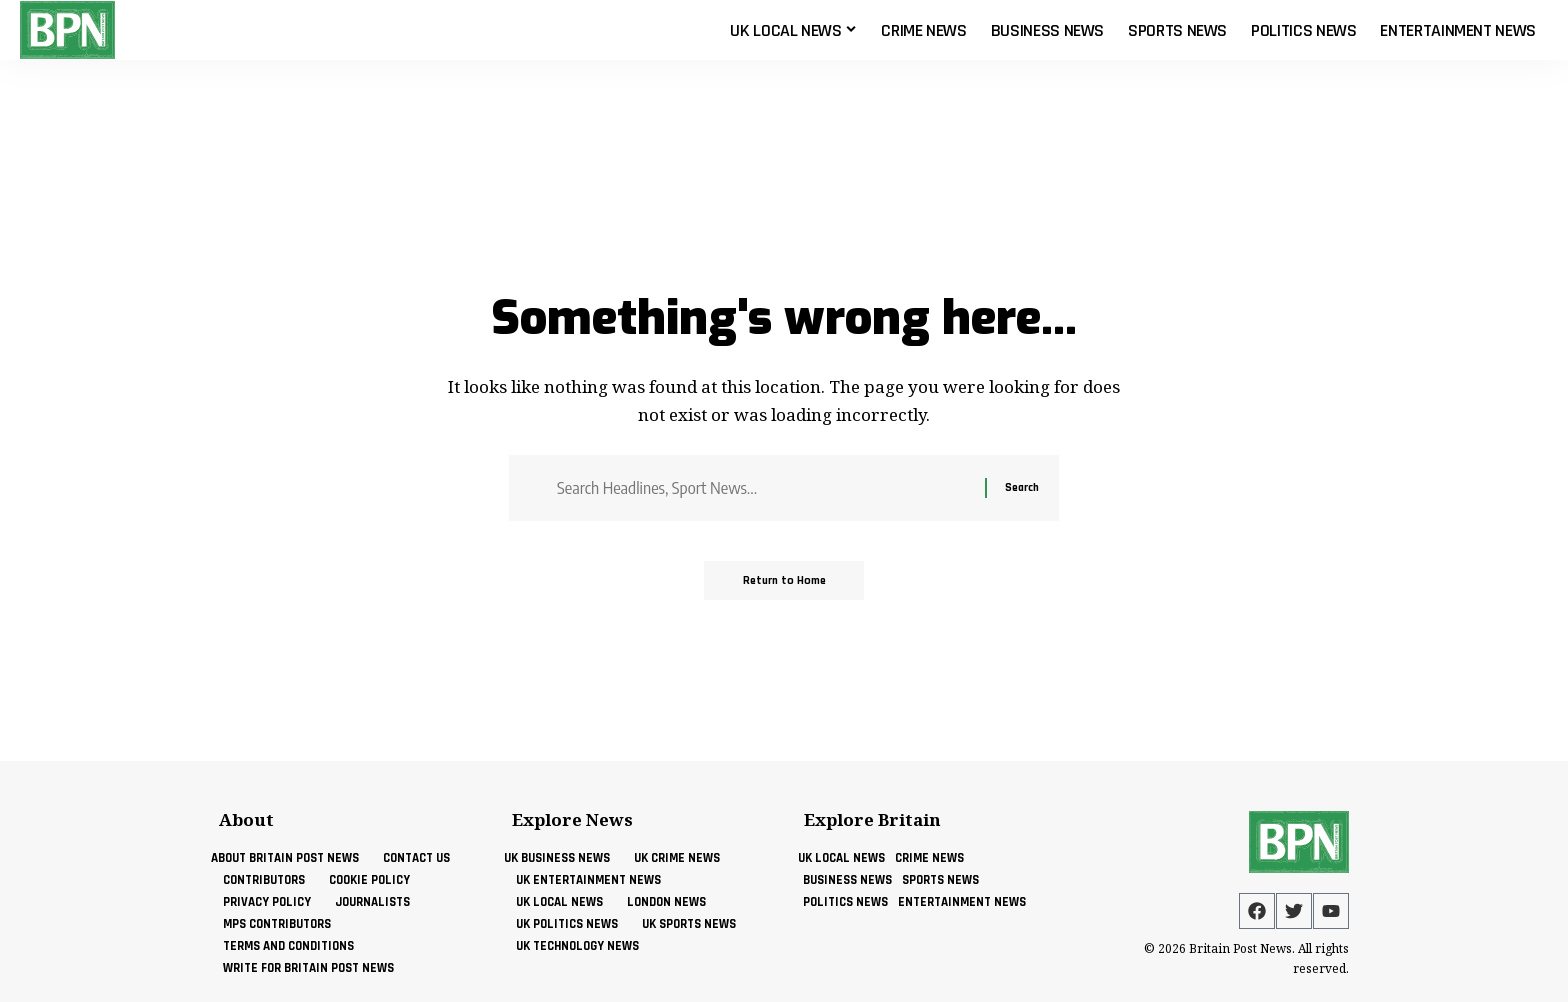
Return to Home (784, 581)
